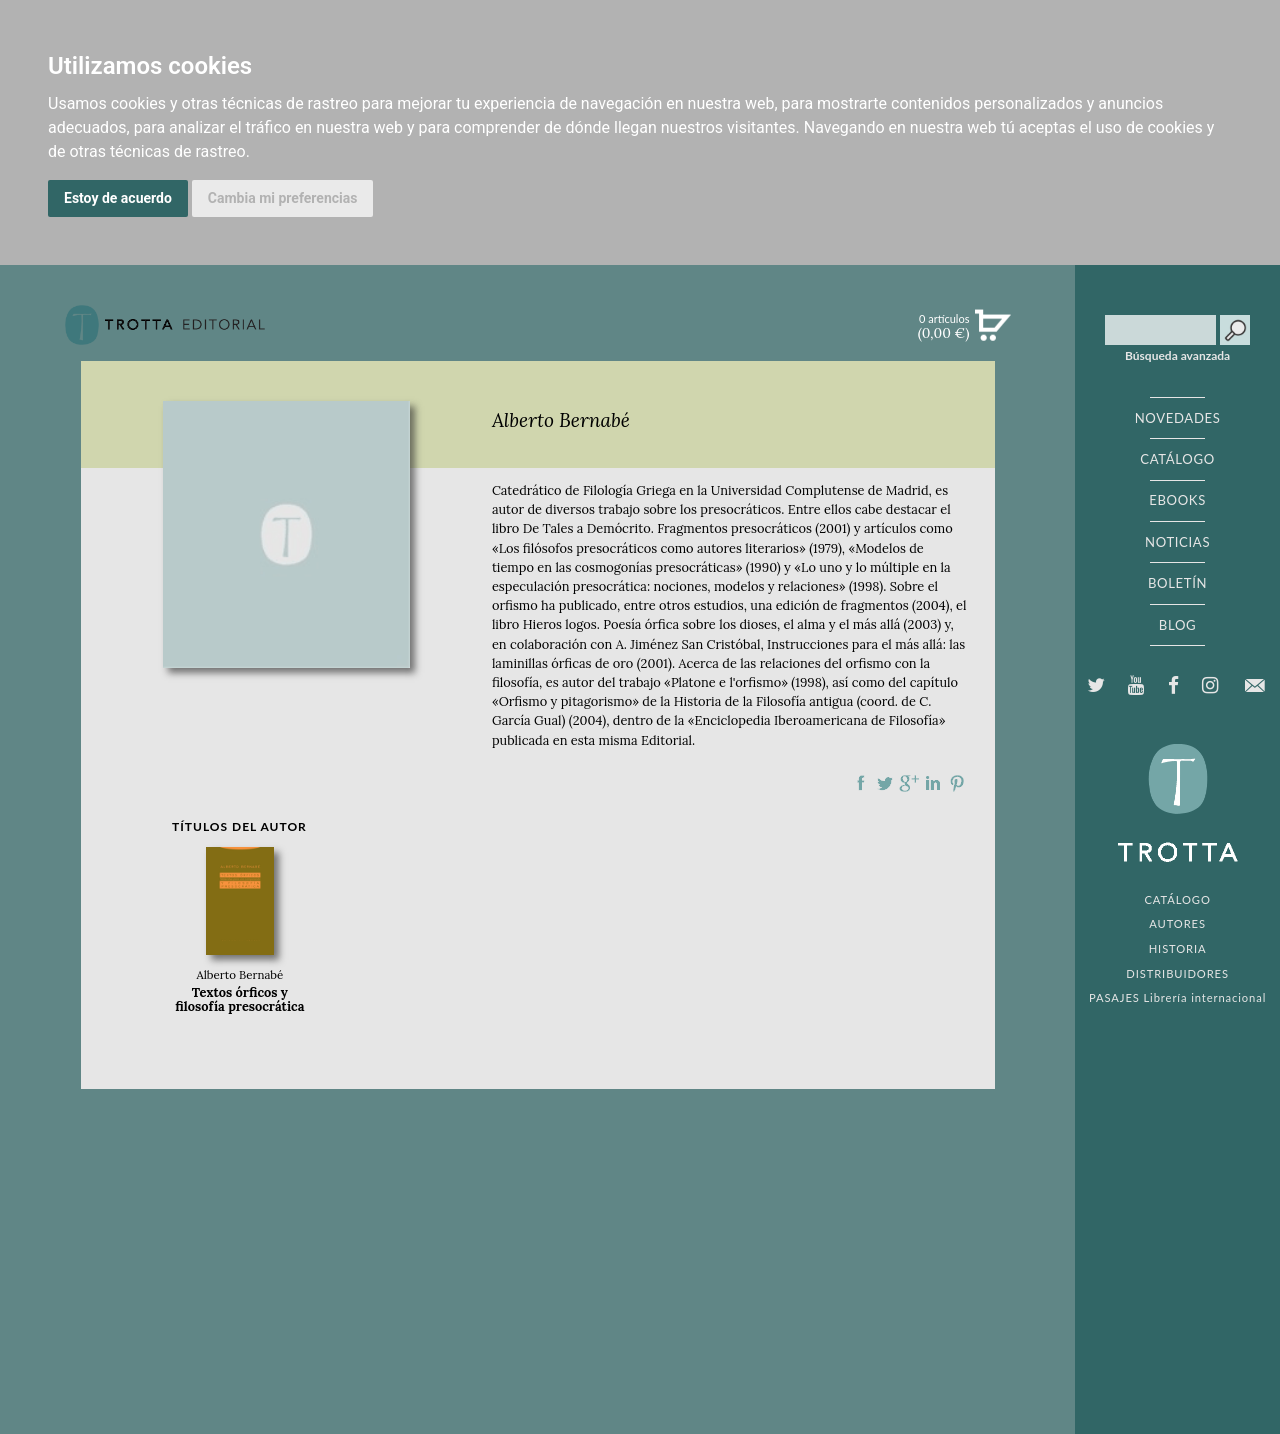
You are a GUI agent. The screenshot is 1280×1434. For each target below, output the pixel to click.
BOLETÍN (1177, 583)
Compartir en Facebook (861, 783)
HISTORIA (1178, 948)
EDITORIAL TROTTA (1178, 808)
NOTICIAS (1177, 542)
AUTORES (1177, 923)
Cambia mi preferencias (283, 198)
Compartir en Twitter (885, 783)
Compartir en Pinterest (957, 783)
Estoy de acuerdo (118, 198)
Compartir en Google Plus (909, 783)
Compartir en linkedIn (933, 783)
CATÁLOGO (1177, 459)
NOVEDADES (1178, 418)
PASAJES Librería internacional (1177, 997)
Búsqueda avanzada (1177, 356)
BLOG (1177, 625)
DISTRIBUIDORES (1177, 973)
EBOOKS (1177, 500)
